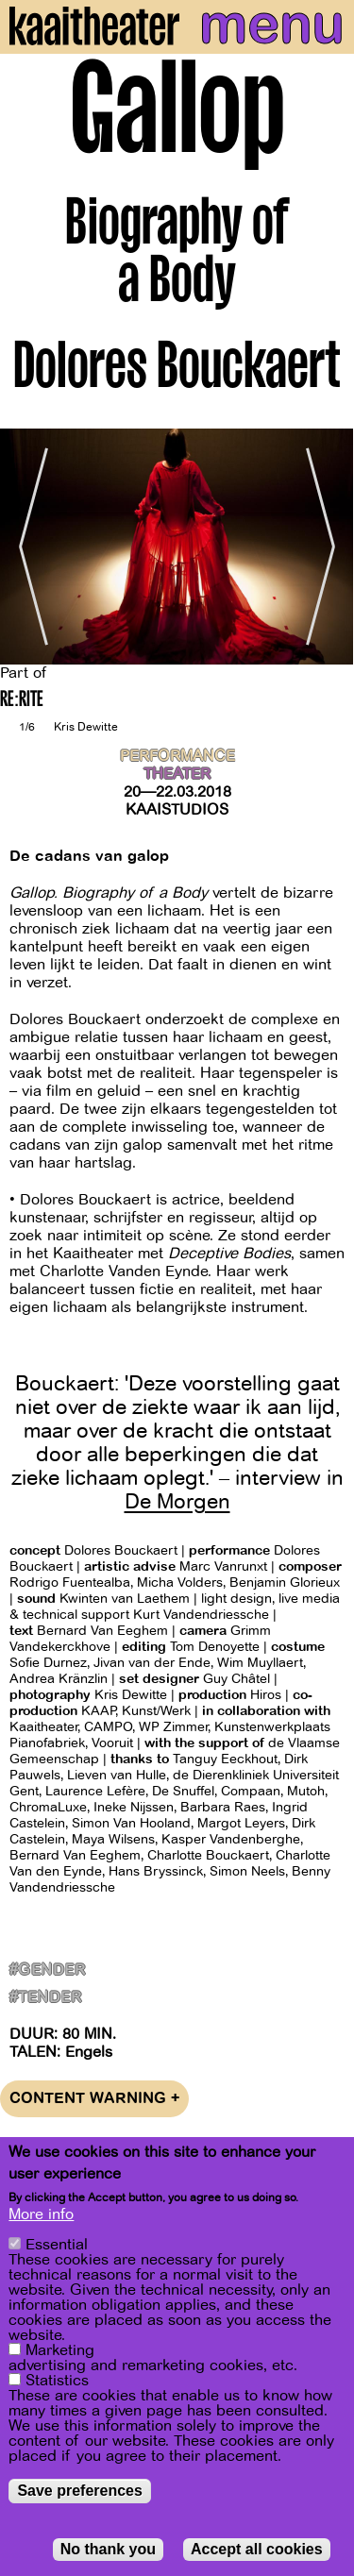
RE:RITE (21, 701)
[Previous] (28, 546)
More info (41, 2214)
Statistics (57, 2380)
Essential (56, 2244)
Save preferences (80, 2491)
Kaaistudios (177, 809)
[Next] (326, 546)
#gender (47, 1970)
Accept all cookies (257, 2549)
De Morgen (177, 1502)
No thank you (108, 2549)
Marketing (59, 2350)
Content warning (94, 2099)
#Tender (45, 1998)
